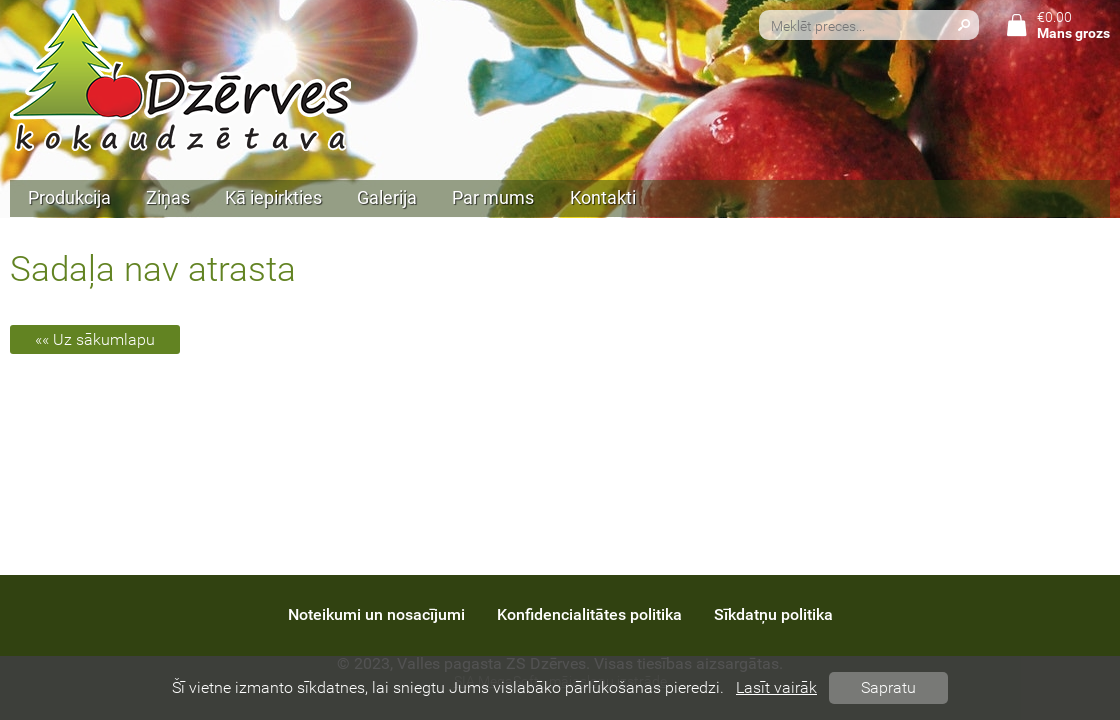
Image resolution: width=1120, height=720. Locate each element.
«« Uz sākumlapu (95, 339)
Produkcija (69, 198)
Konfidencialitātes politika (589, 614)
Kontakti (603, 198)
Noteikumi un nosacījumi (376, 614)
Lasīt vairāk (776, 687)
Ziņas (168, 198)
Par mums (493, 198)
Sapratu (888, 687)
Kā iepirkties (273, 198)
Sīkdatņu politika (773, 614)
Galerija (387, 198)
